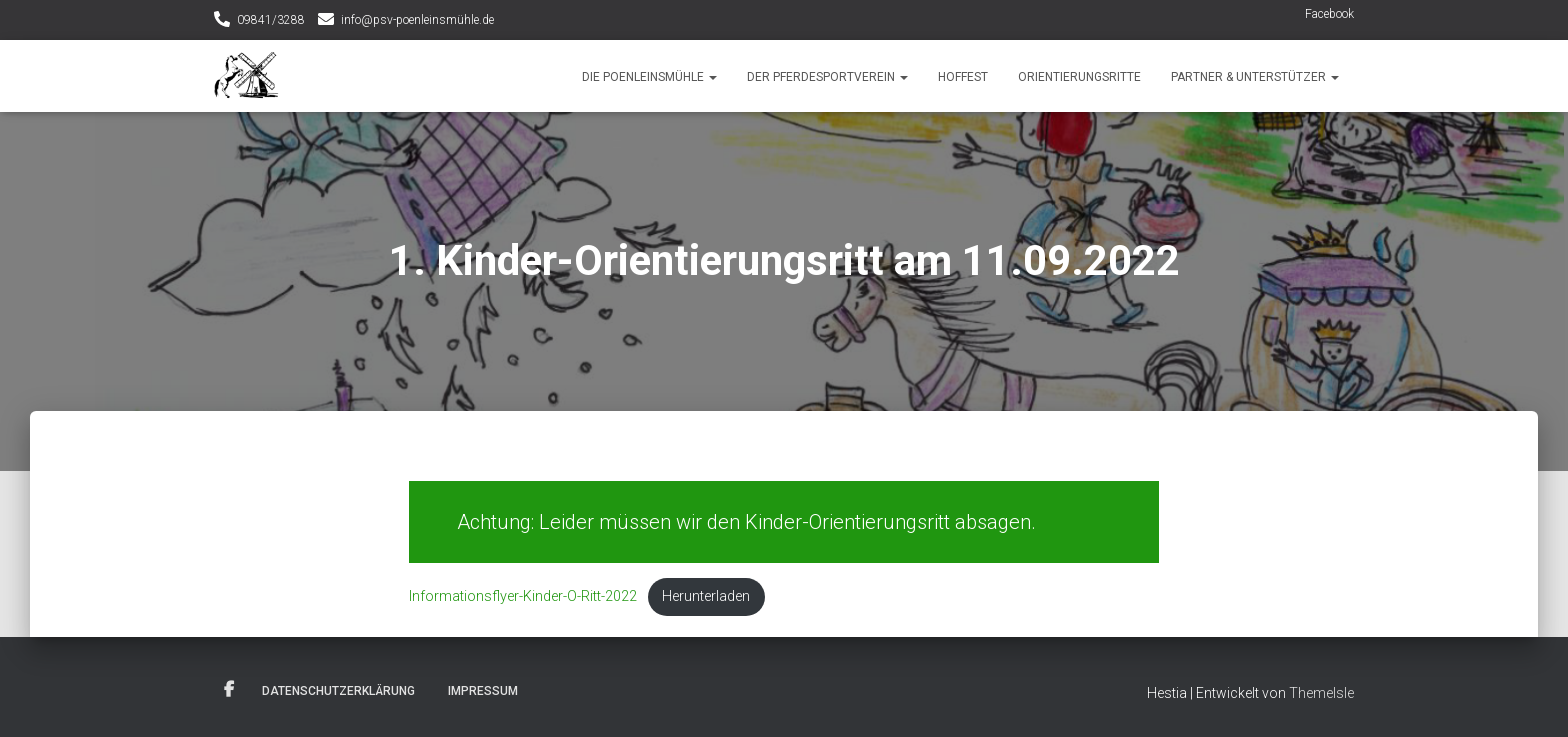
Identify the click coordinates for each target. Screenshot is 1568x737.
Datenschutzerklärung (338, 691)
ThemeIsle (1321, 693)
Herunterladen (706, 596)
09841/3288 (271, 20)
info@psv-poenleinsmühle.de (417, 20)
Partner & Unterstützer (1255, 77)
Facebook (1329, 14)
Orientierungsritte (1079, 77)
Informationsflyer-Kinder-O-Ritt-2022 (523, 596)
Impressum (483, 691)
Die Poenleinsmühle (649, 77)
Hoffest (963, 77)
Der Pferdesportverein (827, 77)
